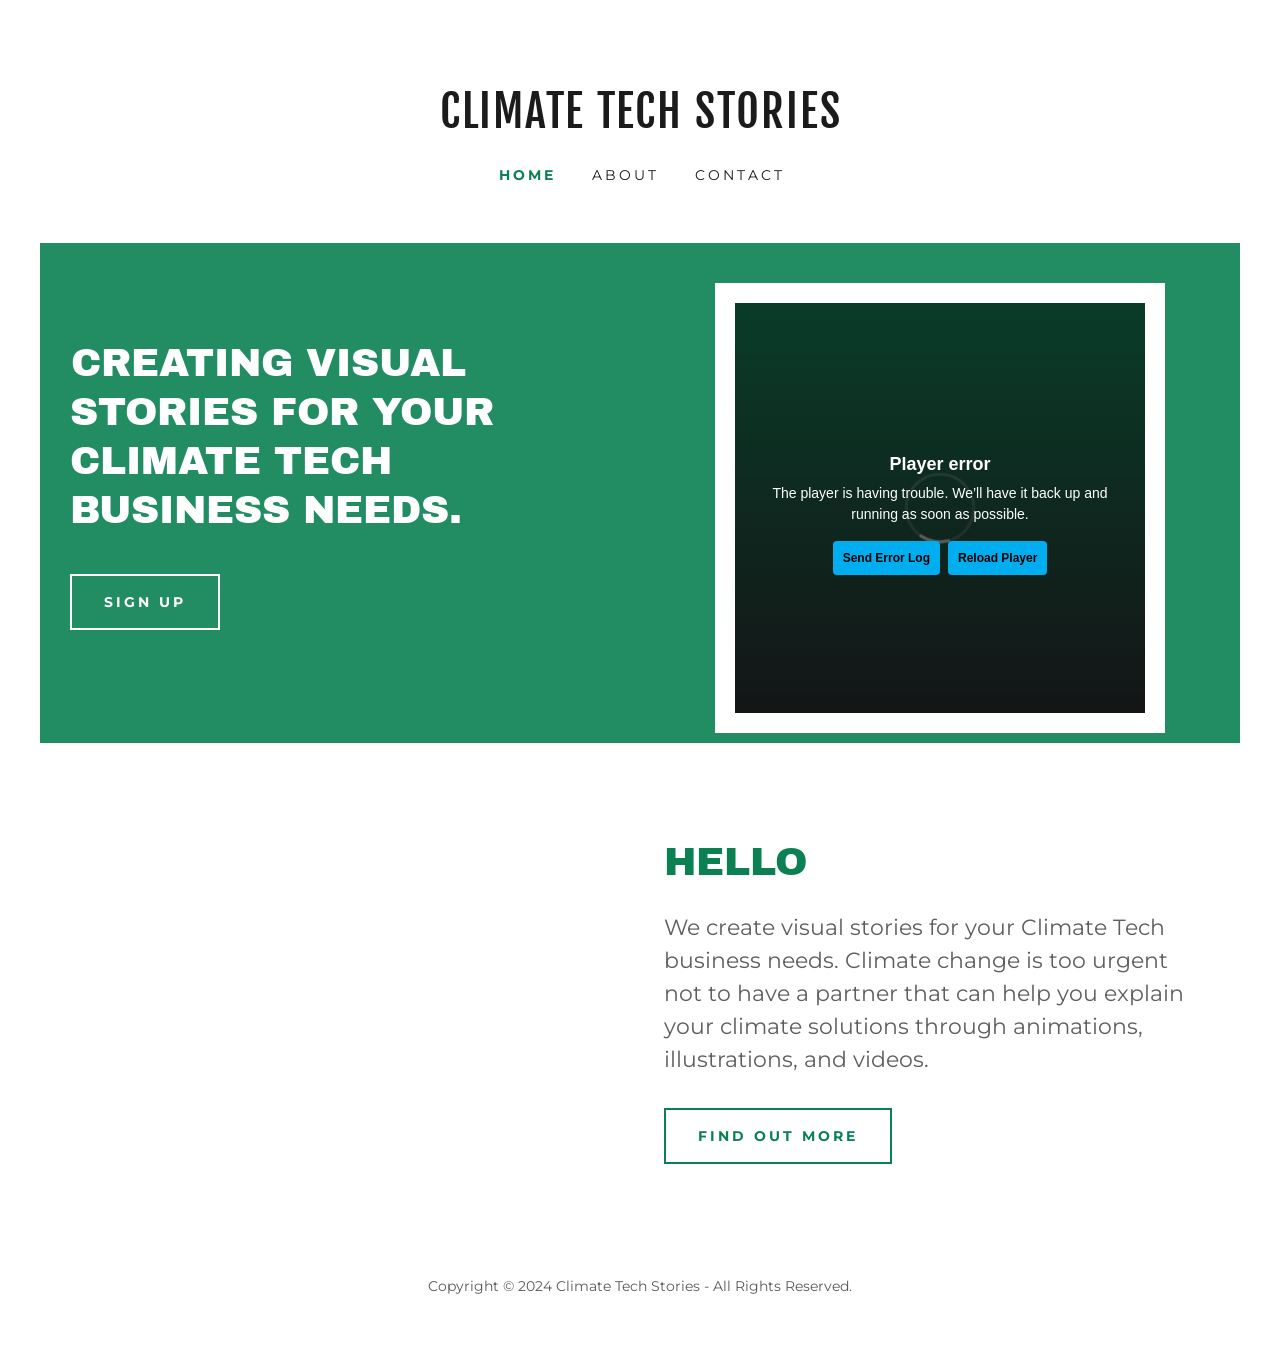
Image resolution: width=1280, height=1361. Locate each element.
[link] (640, 122)
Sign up (145, 602)
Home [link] (527, 175)
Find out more (778, 1136)
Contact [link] (740, 175)
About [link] (625, 175)
